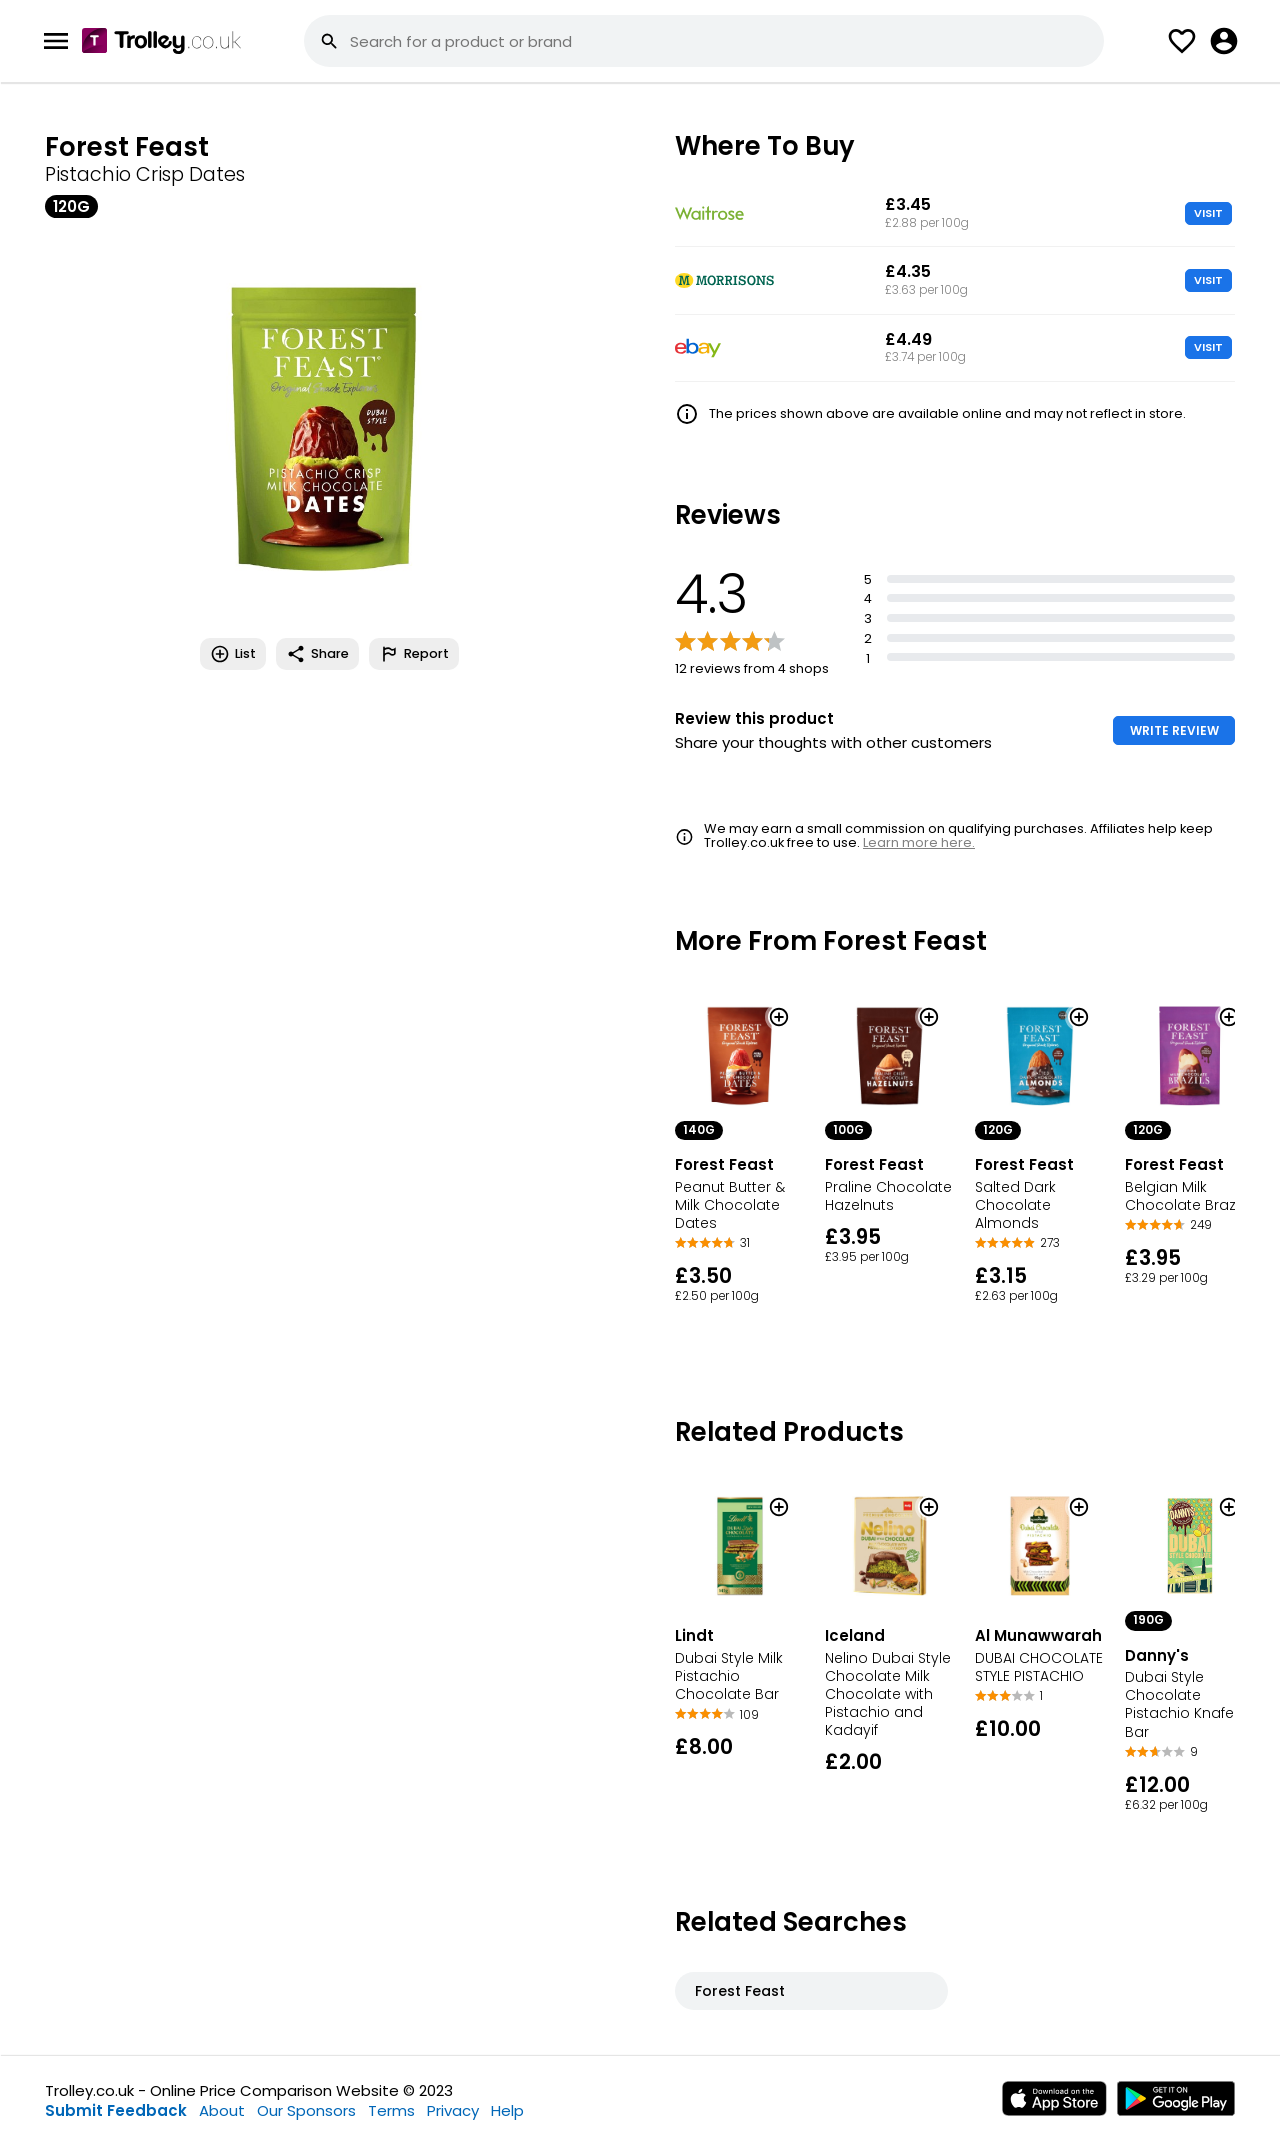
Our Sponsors (306, 2110)
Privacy (453, 2110)
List (233, 654)
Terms (391, 2110)
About (222, 2110)
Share (317, 654)
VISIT (1208, 213)
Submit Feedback (116, 2110)
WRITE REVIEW (1174, 730)
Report (414, 654)
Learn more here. (919, 842)
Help (507, 2110)
